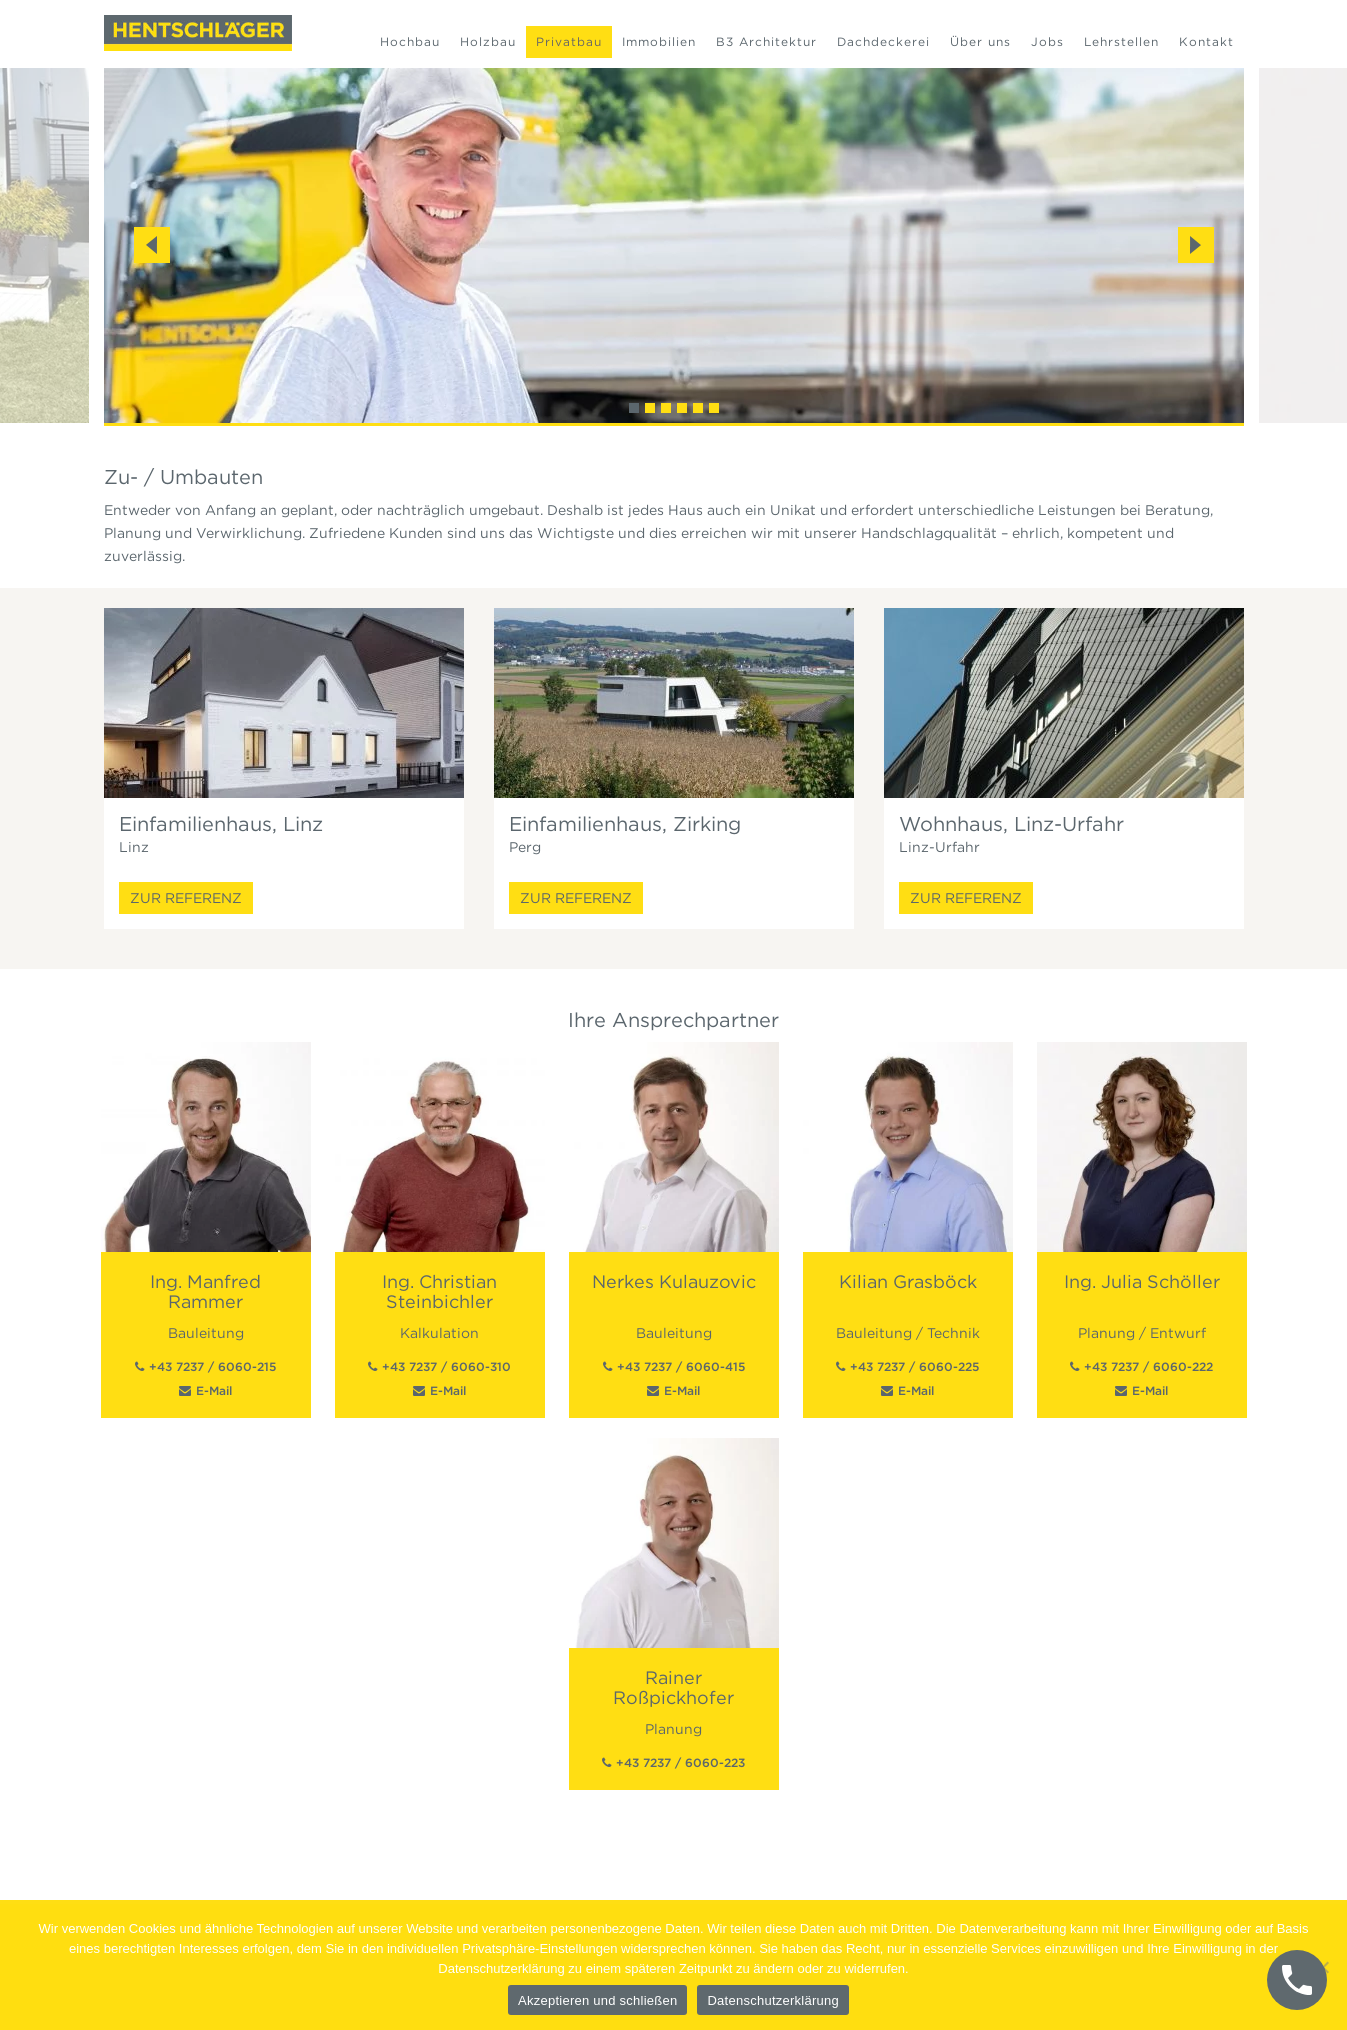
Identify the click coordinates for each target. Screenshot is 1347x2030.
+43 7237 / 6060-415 (681, 1366)
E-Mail (214, 1390)
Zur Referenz (186, 898)
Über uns (980, 41)
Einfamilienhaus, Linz (221, 824)
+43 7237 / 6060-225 (914, 1366)
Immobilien (659, 41)
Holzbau (488, 41)
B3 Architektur (766, 41)
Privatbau (569, 41)
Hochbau (410, 41)
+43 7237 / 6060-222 (1148, 1366)
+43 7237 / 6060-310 (446, 1366)
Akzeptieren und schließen (597, 2000)
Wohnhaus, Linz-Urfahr (1011, 824)
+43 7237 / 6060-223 (680, 1762)
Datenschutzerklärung (772, 2000)
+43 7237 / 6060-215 (212, 1366)
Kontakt (1206, 41)
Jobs (1047, 41)
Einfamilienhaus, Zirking (625, 824)
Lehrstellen (1121, 41)
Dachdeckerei (883, 41)
